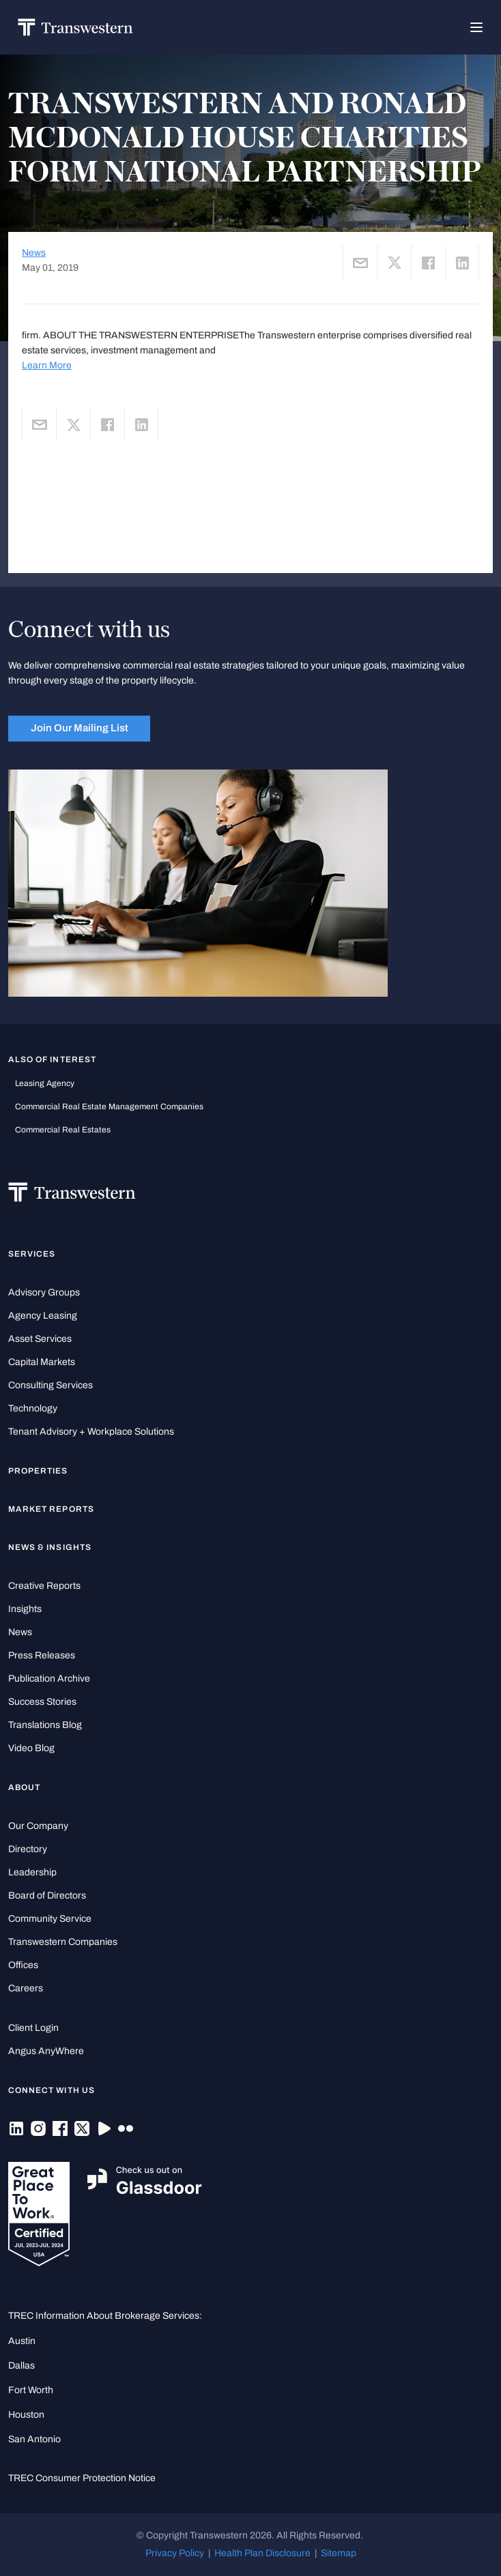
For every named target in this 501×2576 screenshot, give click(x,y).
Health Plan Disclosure (262, 2553)
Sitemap (338, 2553)
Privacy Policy (174, 2553)
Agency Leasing (42, 1316)
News (34, 253)
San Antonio (34, 2439)
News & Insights (49, 1547)
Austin (21, 2341)
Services (31, 1254)
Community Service (49, 1919)
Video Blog (31, 1748)
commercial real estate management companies (109, 1106)
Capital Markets (41, 1362)
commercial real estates (63, 1130)
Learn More (47, 365)
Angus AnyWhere (46, 2051)
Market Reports (51, 1509)
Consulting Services (50, 1385)
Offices (23, 1965)
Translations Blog (45, 1725)
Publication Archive (49, 1678)
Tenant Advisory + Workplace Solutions (91, 1431)
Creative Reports (44, 1586)
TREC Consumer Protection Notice (82, 2478)
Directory (27, 1849)
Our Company (38, 1826)
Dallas (21, 2365)
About (24, 1787)
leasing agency (44, 1083)
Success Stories (42, 1702)
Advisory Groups (44, 1292)
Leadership (32, 1872)
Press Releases (41, 1655)
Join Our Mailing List (79, 727)
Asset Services (40, 1339)
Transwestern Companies (62, 1942)
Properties (38, 1471)
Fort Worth (30, 2390)
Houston (26, 2415)
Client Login (33, 2028)
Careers (25, 1988)
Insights (25, 1609)
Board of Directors (47, 1895)
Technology (32, 1408)
